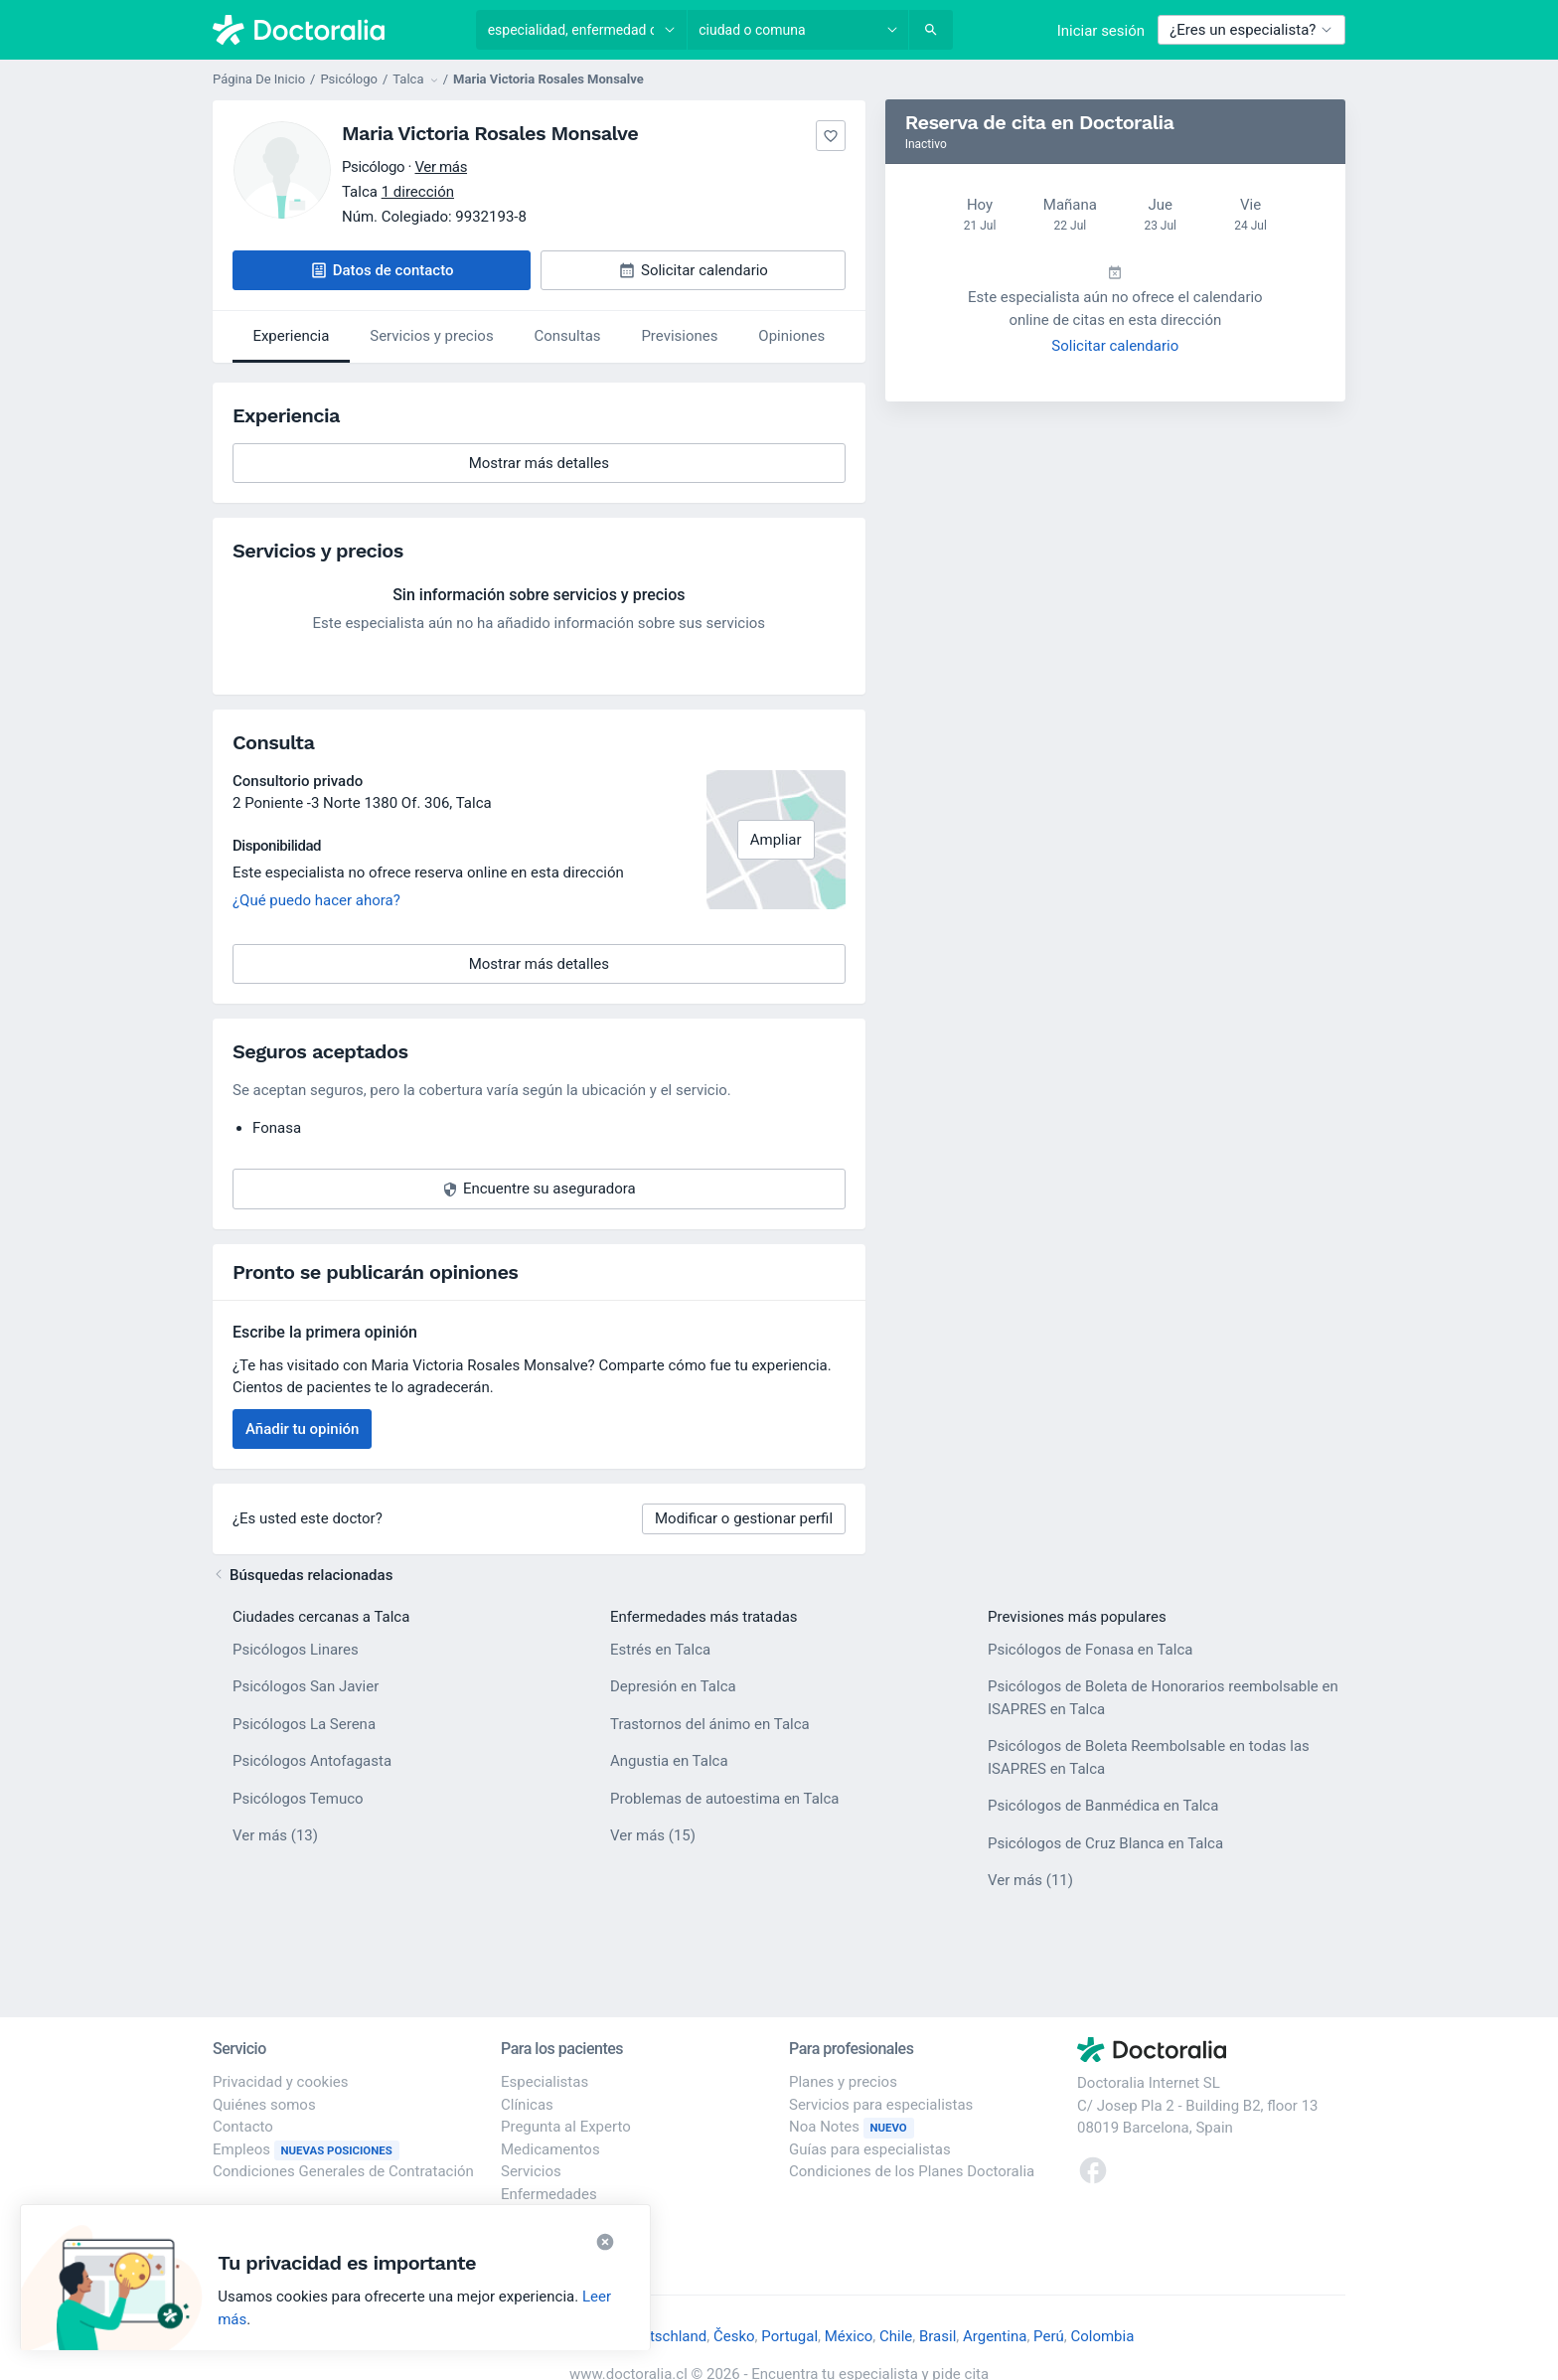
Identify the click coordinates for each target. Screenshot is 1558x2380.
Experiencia (290, 336)
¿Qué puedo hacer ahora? (316, 900)
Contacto (243, 2127)
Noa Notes (851, 2127)
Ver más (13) (275, 1834)
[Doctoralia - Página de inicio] (334, 30)
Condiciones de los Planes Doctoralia (911, 2171)
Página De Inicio (259, 79)
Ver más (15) (653, 1834)
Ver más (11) (1030, 1879)
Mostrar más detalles (570, 468)
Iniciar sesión (1101, 31)
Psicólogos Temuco (298, 1799)
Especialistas (544, 2082)
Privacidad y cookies (281, 2082)
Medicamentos (550, 2149)
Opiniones (791, 336)
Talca (474, 803)
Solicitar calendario (1114, 346)
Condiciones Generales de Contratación (343, 2171)
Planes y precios (843, 2082)
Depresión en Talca (673, 1686)
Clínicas (527, 2105)
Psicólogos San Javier (306, 1686)
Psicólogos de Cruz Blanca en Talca (1105, 1843)
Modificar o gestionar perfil (744, 1518)
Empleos (306, 2149)
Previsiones (679, 336)
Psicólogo (349, 79)
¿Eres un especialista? (1250, 30)
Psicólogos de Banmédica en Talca (1103, 1806)
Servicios (531, 2171)
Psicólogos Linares (296, 1650)
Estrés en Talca (660, 1650)
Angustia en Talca (669, 1761)
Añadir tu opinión (302, 1429)
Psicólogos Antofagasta (312, 1761)
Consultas (568, 336)
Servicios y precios (431, 336)
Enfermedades (549, 2194)
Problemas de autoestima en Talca (725, 1799)
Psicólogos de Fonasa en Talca (1090, 1650)
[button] (382, 270)
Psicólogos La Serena (304, 1724)
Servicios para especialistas (881, 2105)
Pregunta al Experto (566, 2127)
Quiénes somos (264, 2105)
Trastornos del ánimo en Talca (710, 1724)
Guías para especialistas (870, 2149)
